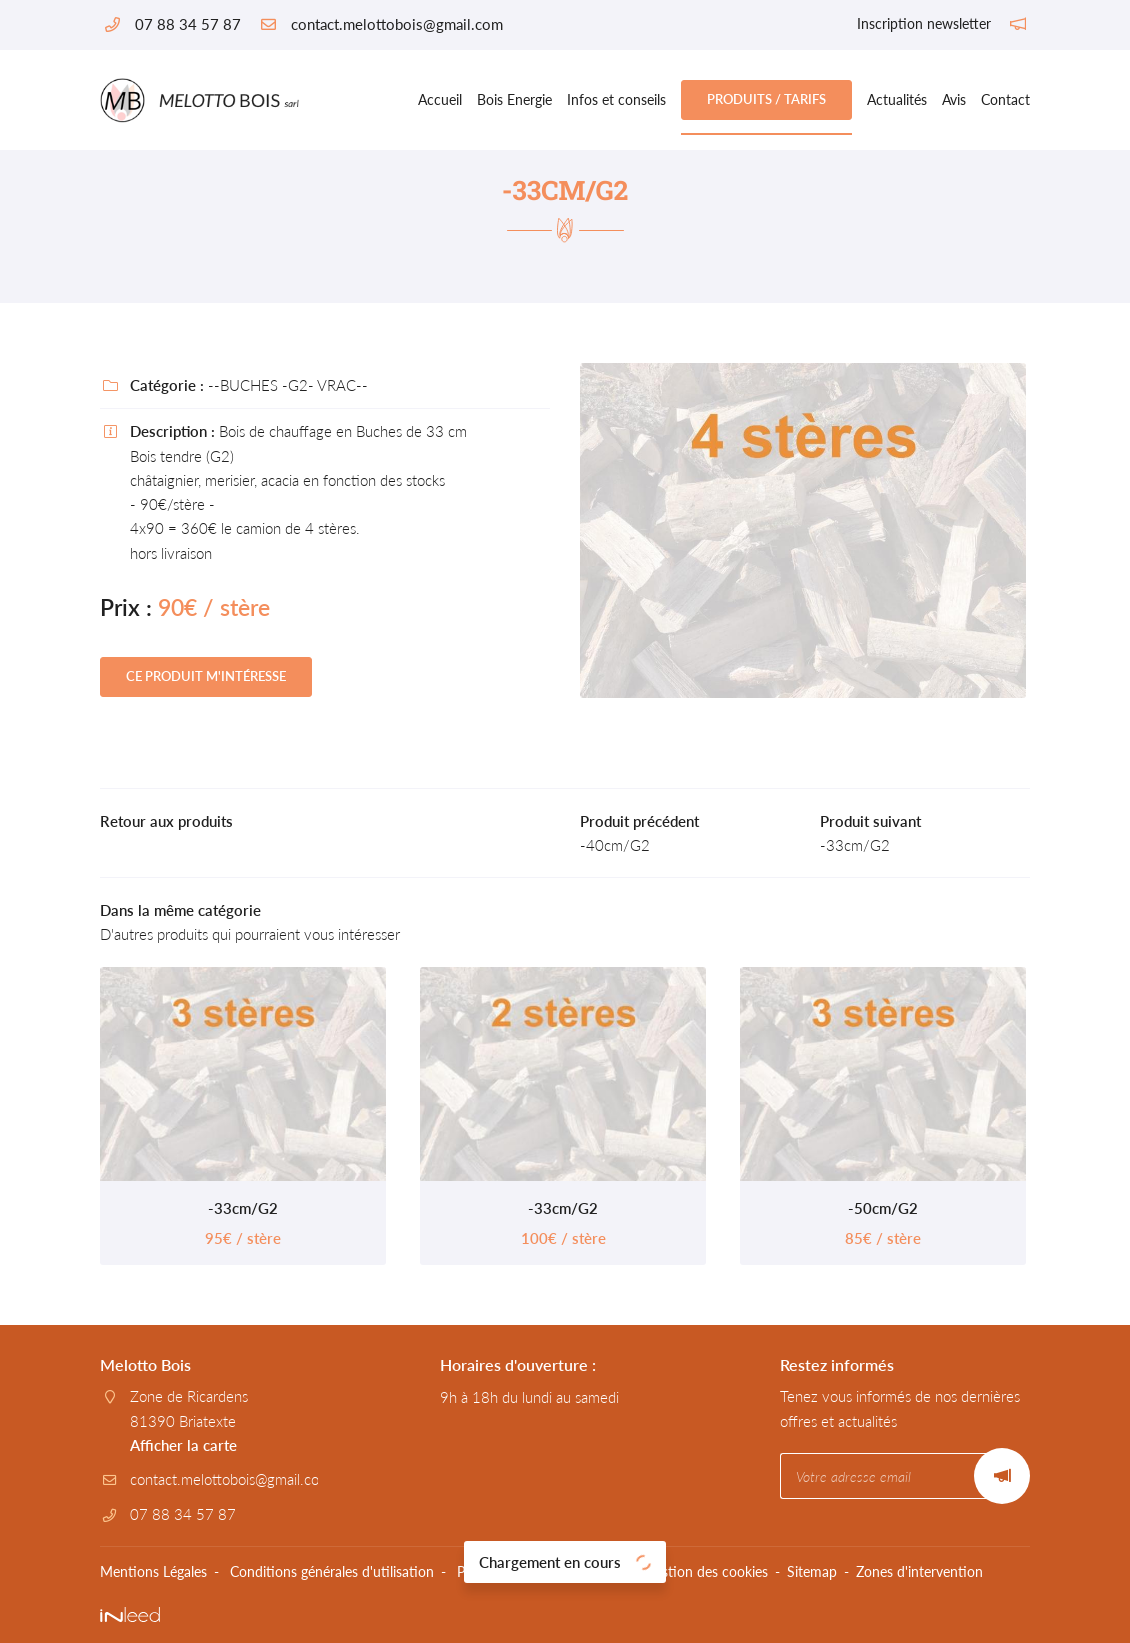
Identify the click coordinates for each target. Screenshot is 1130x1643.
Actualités (897, 99)
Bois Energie (514, 99)
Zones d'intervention (919, 1572)
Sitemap (812, 1572)
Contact (1005, 99)
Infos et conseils (616, 99)
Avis (954, 99)
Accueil (440, 99)
